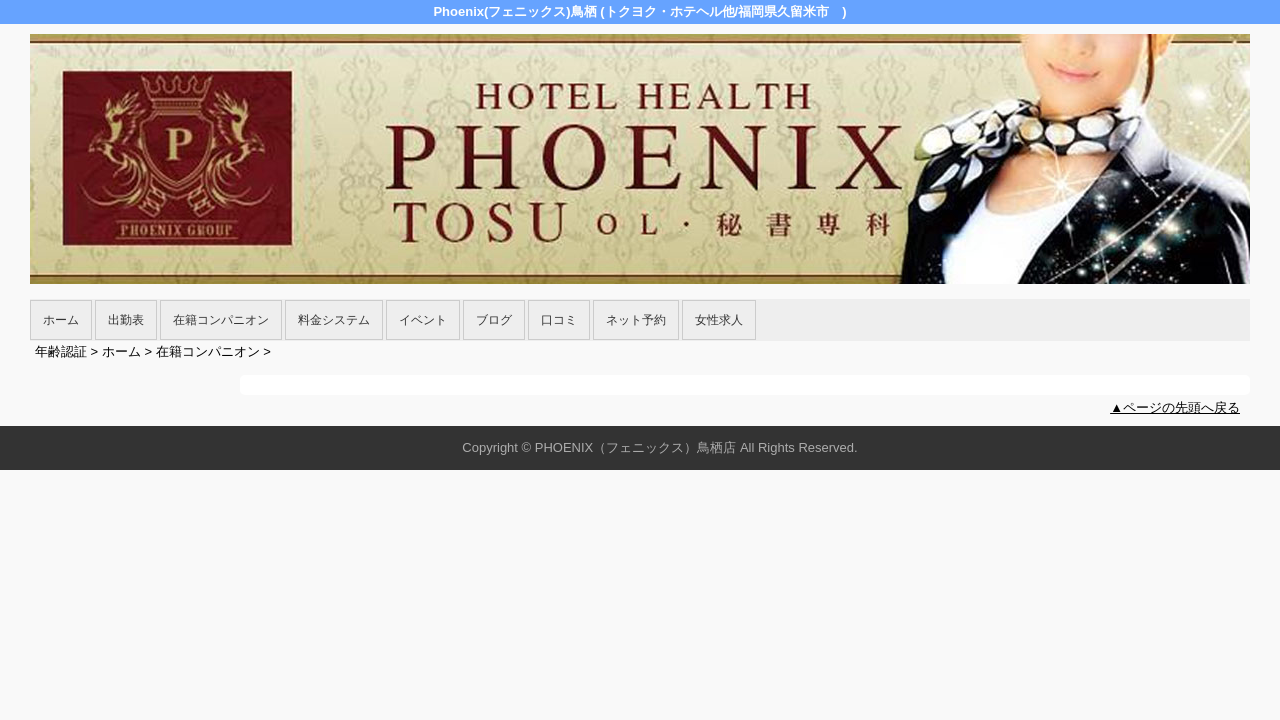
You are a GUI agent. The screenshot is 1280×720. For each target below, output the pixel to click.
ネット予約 (636, 320)
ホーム (61, 320)
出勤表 (126, 320)
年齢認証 (61, 351)
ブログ (494, 320)
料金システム (334, 320)
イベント (423, 320)
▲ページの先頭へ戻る (1175, 407)
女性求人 (719, 320)
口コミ (559, 320)
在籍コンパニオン (221, 320)
